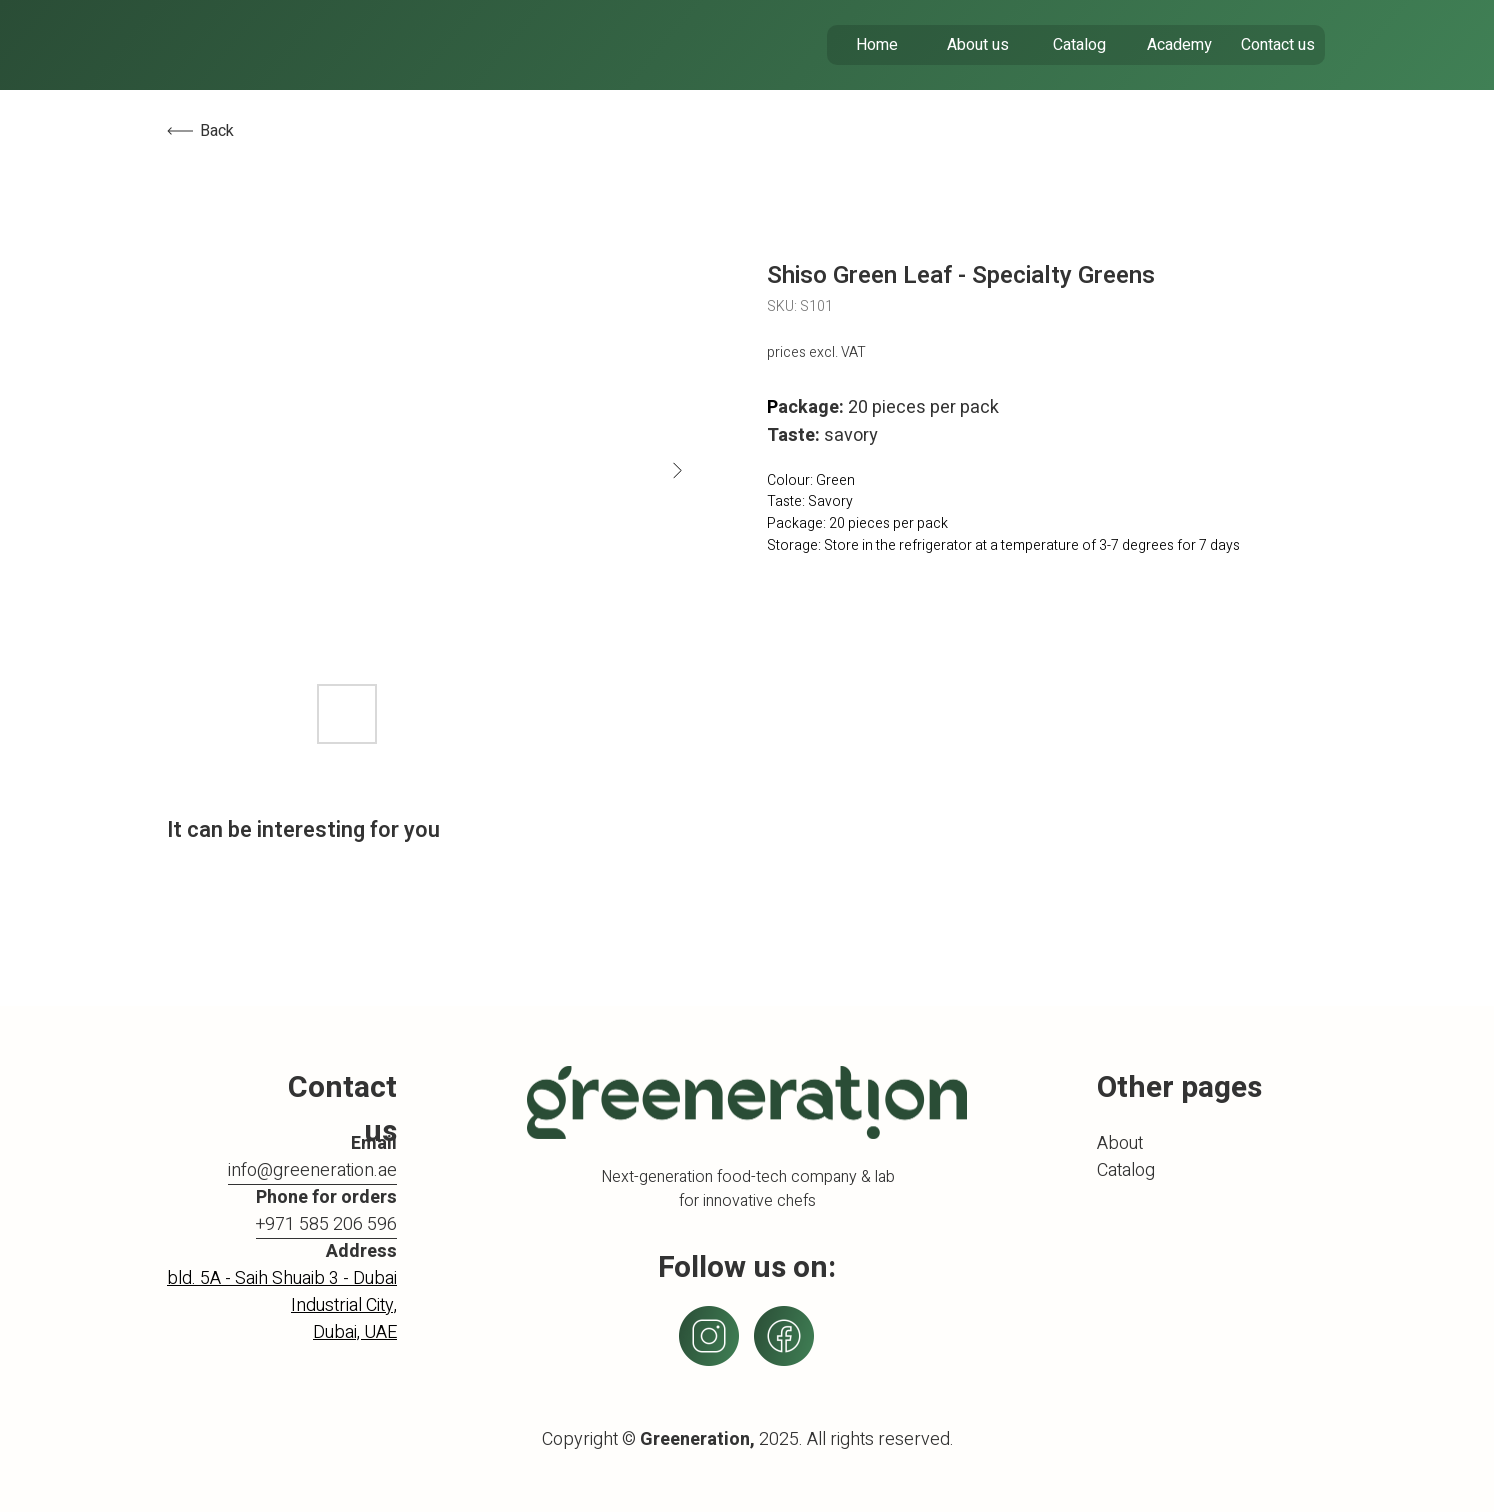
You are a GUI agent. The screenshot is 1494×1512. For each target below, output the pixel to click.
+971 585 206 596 (326, 1224)
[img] (287, 45)
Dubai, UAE (355, 1332)
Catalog (1126, 1170)
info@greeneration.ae (312, 1170)
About (1120, 1143)
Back (217, 131)
